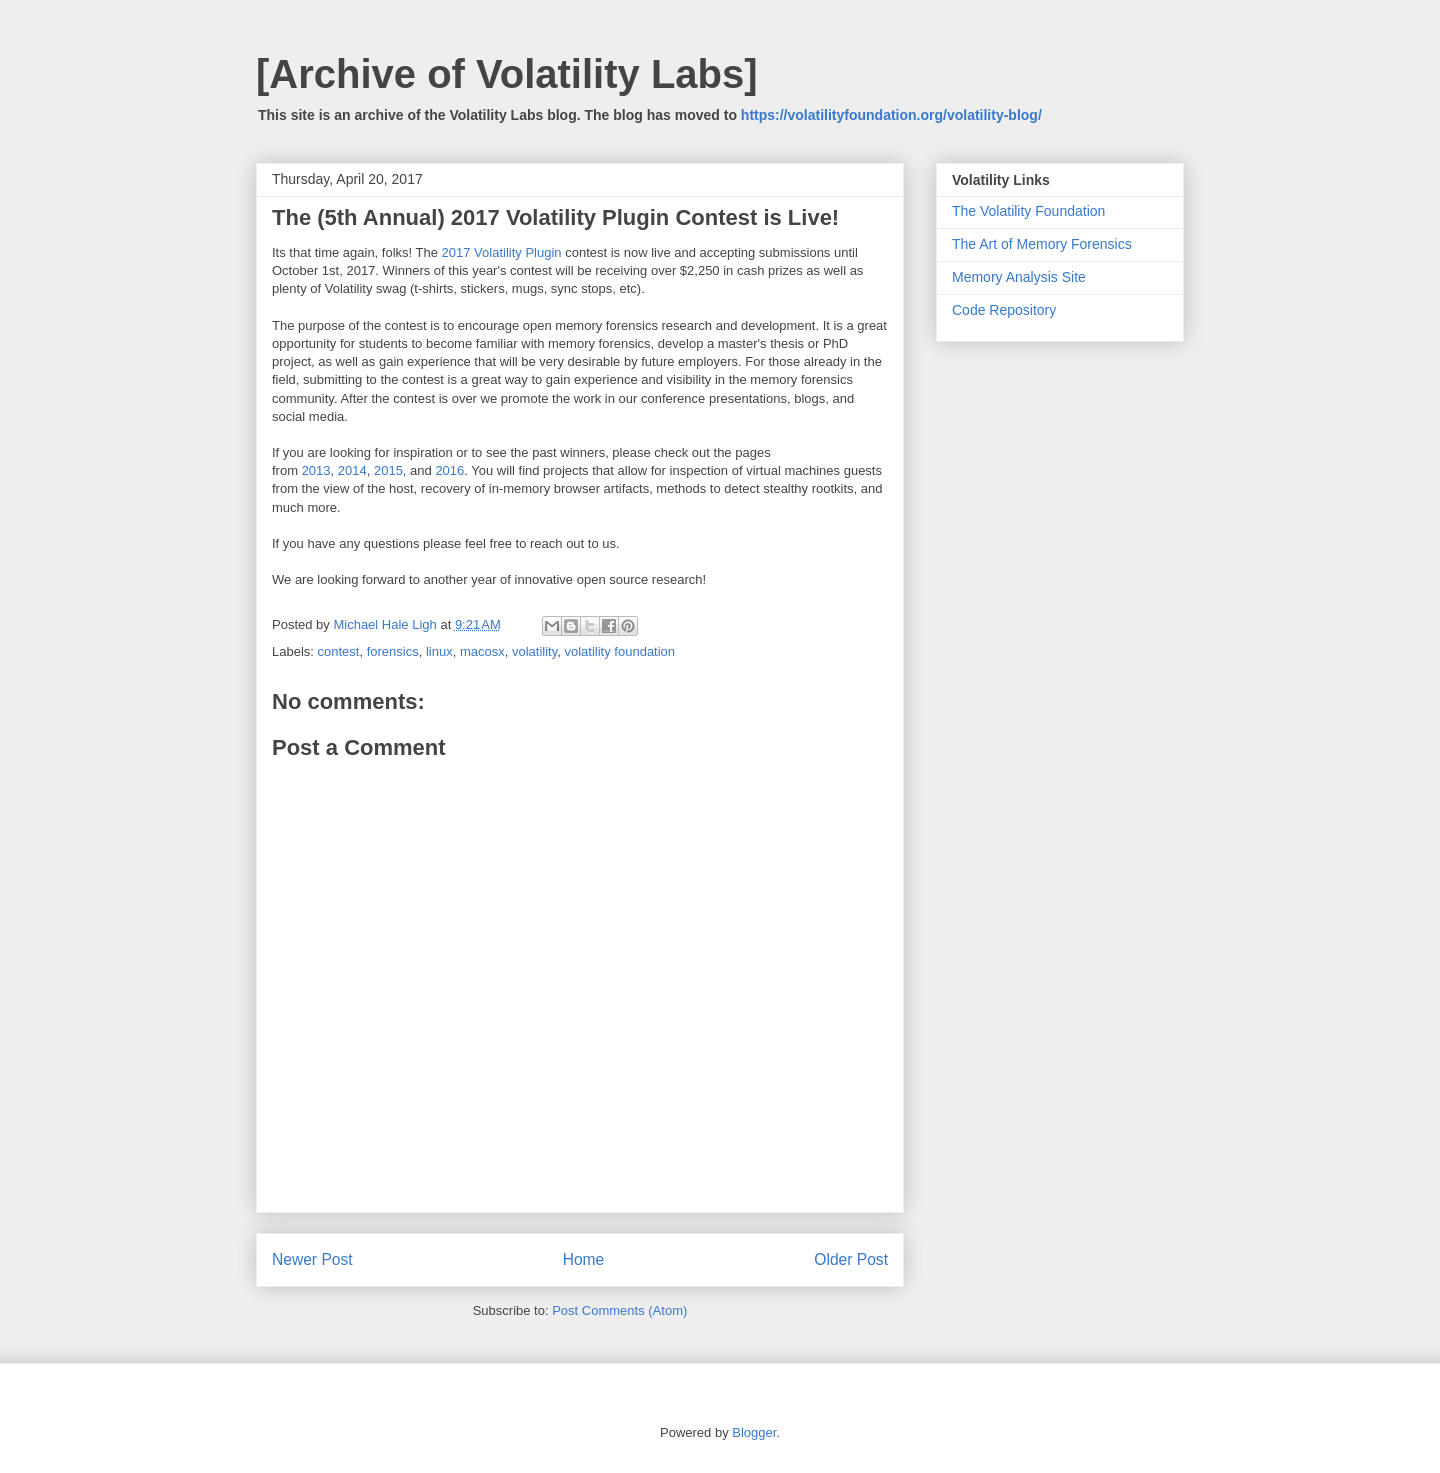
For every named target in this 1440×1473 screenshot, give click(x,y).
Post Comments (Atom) (619, 1310)
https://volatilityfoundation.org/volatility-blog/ (891, 115)
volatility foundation (620, 651)
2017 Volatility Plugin (502, 252)
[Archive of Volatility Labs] (507, 74)
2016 (449, 470)
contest (339, 651)
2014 (352, 470)
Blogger (754, 1432)
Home (584, 1259)
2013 (316, 470)
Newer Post (312, 1259)
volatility (534, 651)
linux (439, 651)
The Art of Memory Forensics (1042, 244)
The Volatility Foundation (1028, 211)
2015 (388, 470)
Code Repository (1004, 310)
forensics (393, 651)
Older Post (851, 1259)
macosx (482, 651)
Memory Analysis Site (1019, 277)
